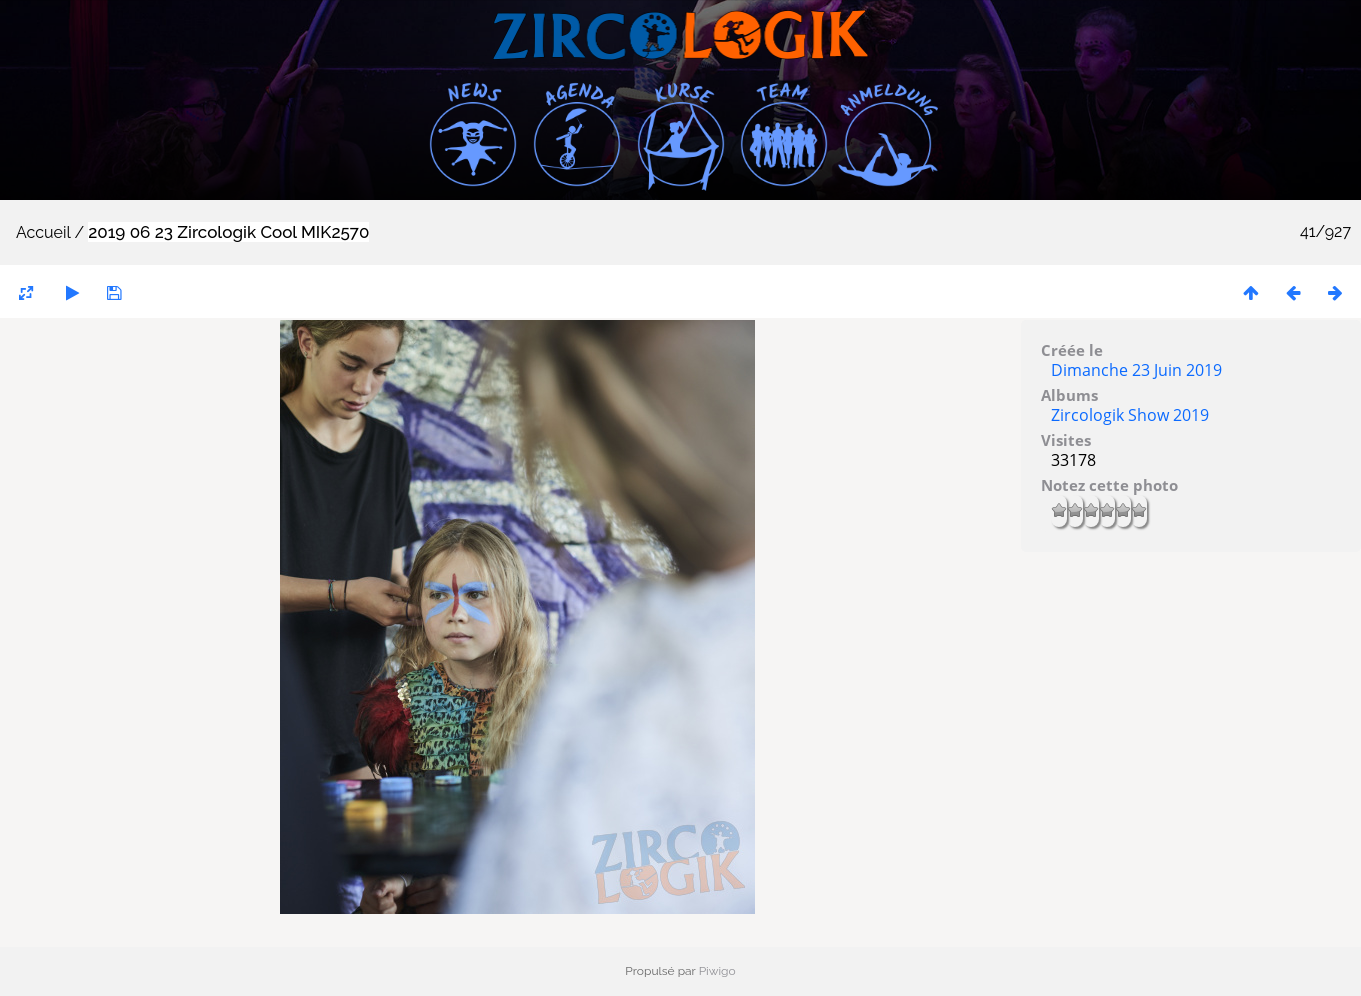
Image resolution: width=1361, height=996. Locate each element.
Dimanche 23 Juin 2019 (1136, 370)
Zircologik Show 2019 (1130, 415)
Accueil (43, 232)
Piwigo (717, 971)
